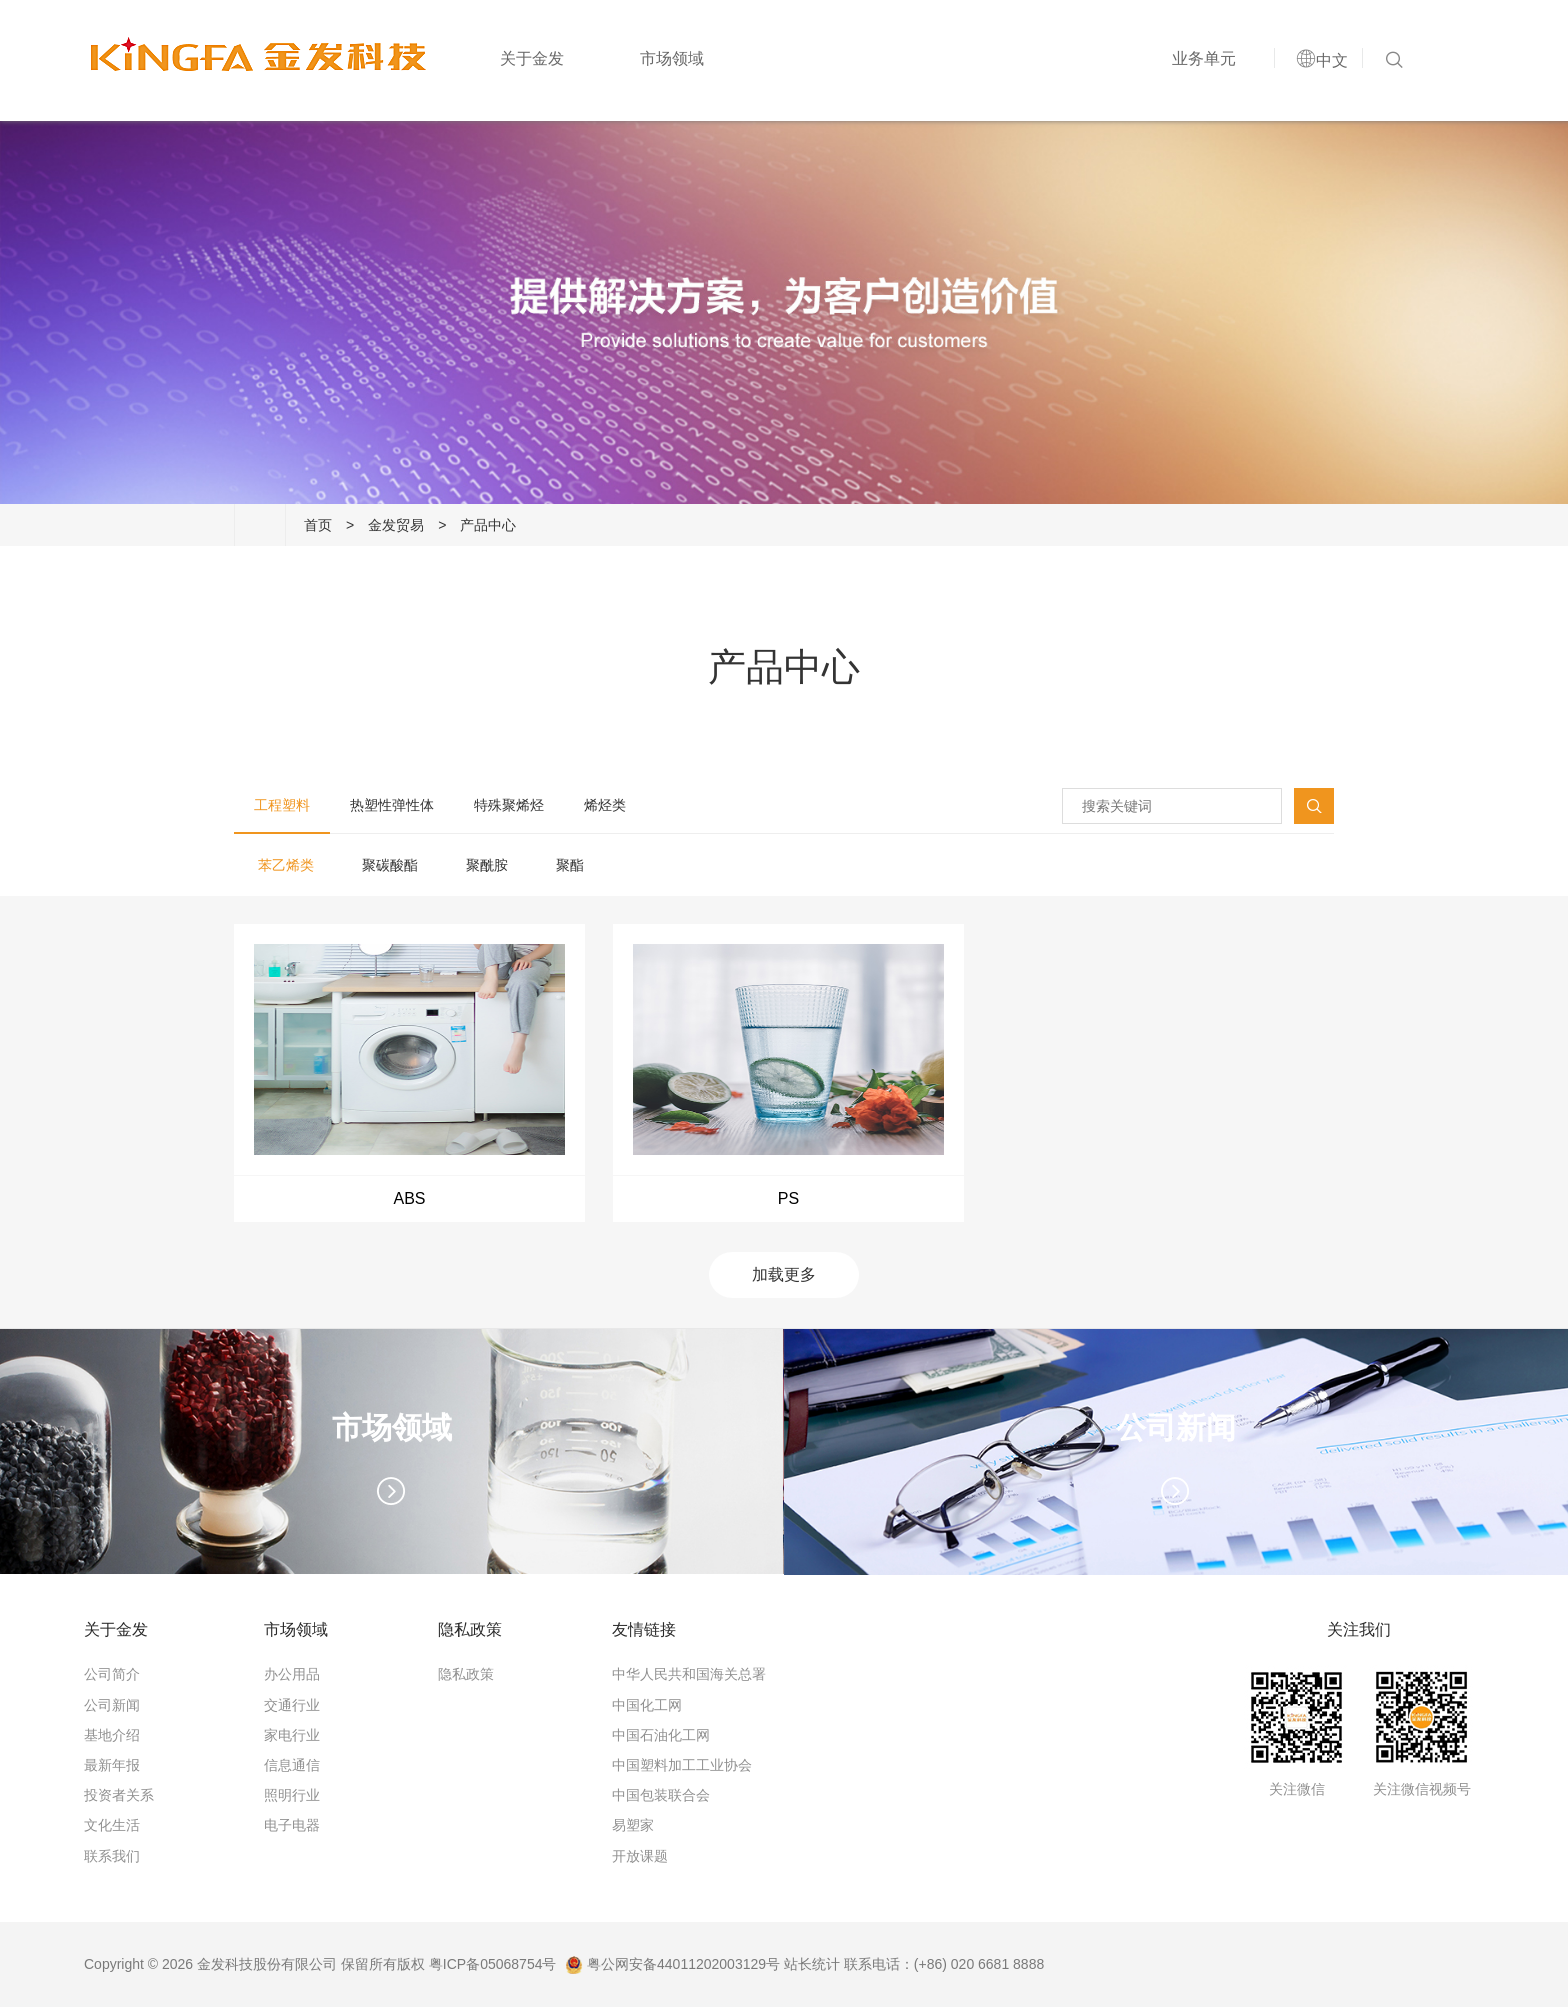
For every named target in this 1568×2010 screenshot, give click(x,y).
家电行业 (292, 1738)
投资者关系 (119, 1798)
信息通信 (292, 1768)
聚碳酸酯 (390, 865)
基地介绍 (112, 1738)
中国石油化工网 (661, 1738)
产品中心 (488, 525)
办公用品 (292, 1678)
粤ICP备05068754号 (493, 1967)
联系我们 (112, 1859)
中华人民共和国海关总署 (689, 1678)
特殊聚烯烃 (509, 805)
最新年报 (112, 1768)
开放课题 (640, 1859)
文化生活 (112, 1829)
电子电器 (292, 1829)
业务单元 (1201, 61)
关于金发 (529, 61)
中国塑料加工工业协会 (682, 1768)
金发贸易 (396, 525)
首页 (318, 525)
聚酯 (570, 865)
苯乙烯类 (286, 865)
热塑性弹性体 (392, 805)
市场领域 (669, 61)
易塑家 (633, 1829)
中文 (1329, 63)
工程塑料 (282, 805)
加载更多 (784, 1278)
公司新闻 (112, 1708)
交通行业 (292, 1708)
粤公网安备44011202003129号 (672, 1967)
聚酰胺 (487, 865)
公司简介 (112, 1678)
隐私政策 (466, 1678)
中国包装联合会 (661, 1798)
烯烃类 (605, 805)
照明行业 (292, 1798)
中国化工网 (647, 1708)
